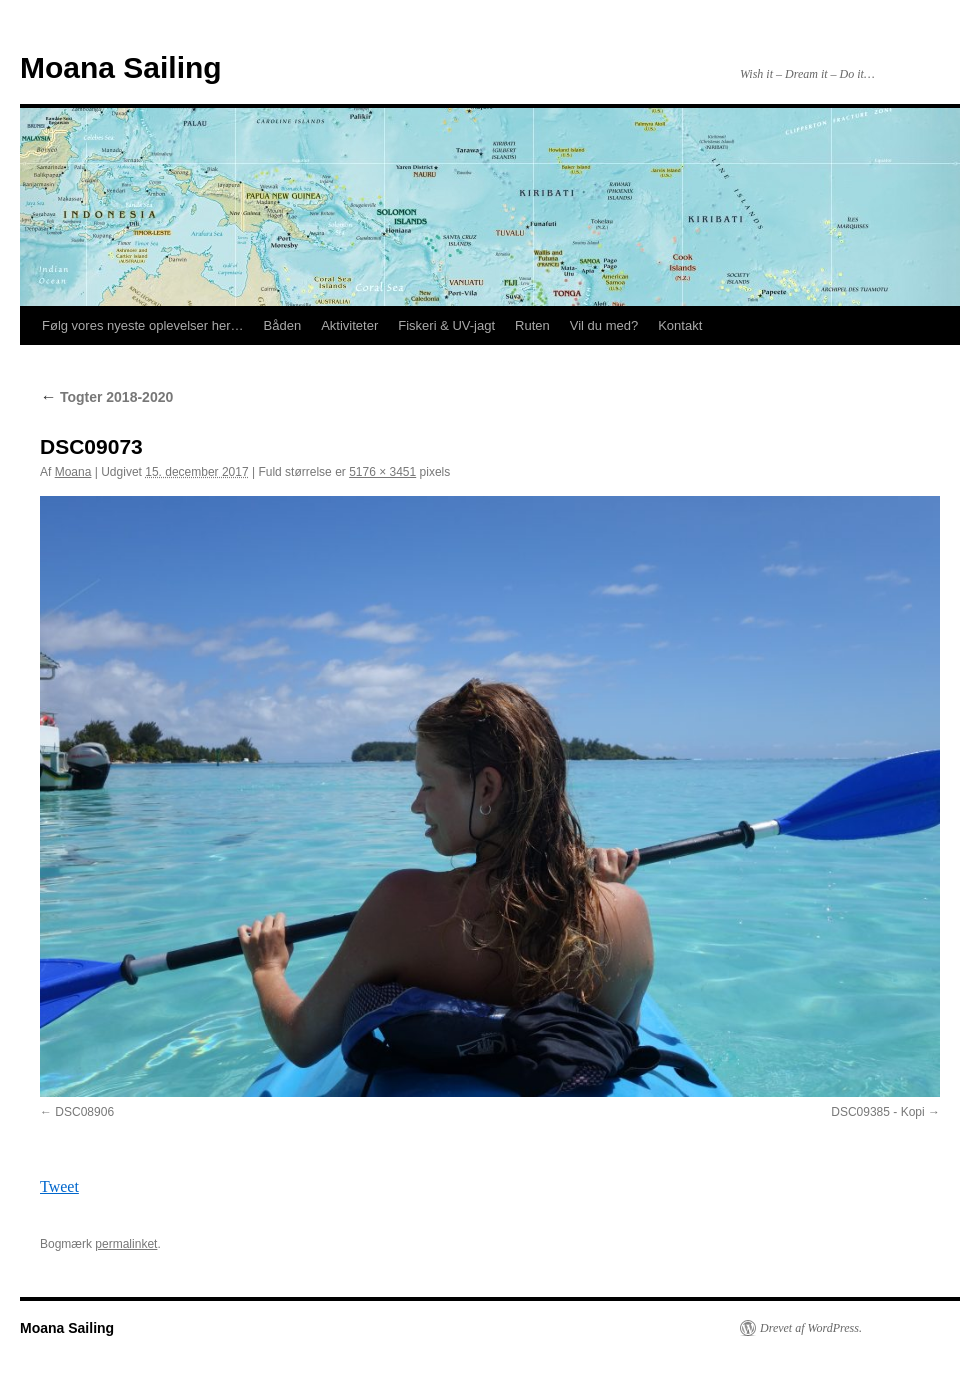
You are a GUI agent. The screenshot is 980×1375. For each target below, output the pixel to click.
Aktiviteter (349, 325)
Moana (73, 472)
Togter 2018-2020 (106, 397)
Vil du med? (604, 325)
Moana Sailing (121, 67)
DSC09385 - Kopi (877, 1112)
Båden (283, 325)
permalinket (126, 1244)
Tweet (59, 1186)
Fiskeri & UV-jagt (446, 325)
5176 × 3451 (382, 472)
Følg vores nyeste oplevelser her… (143, 325)
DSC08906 (84, 1112)
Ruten (532, 325)
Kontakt (680, 325)
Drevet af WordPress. (811, 1328)
